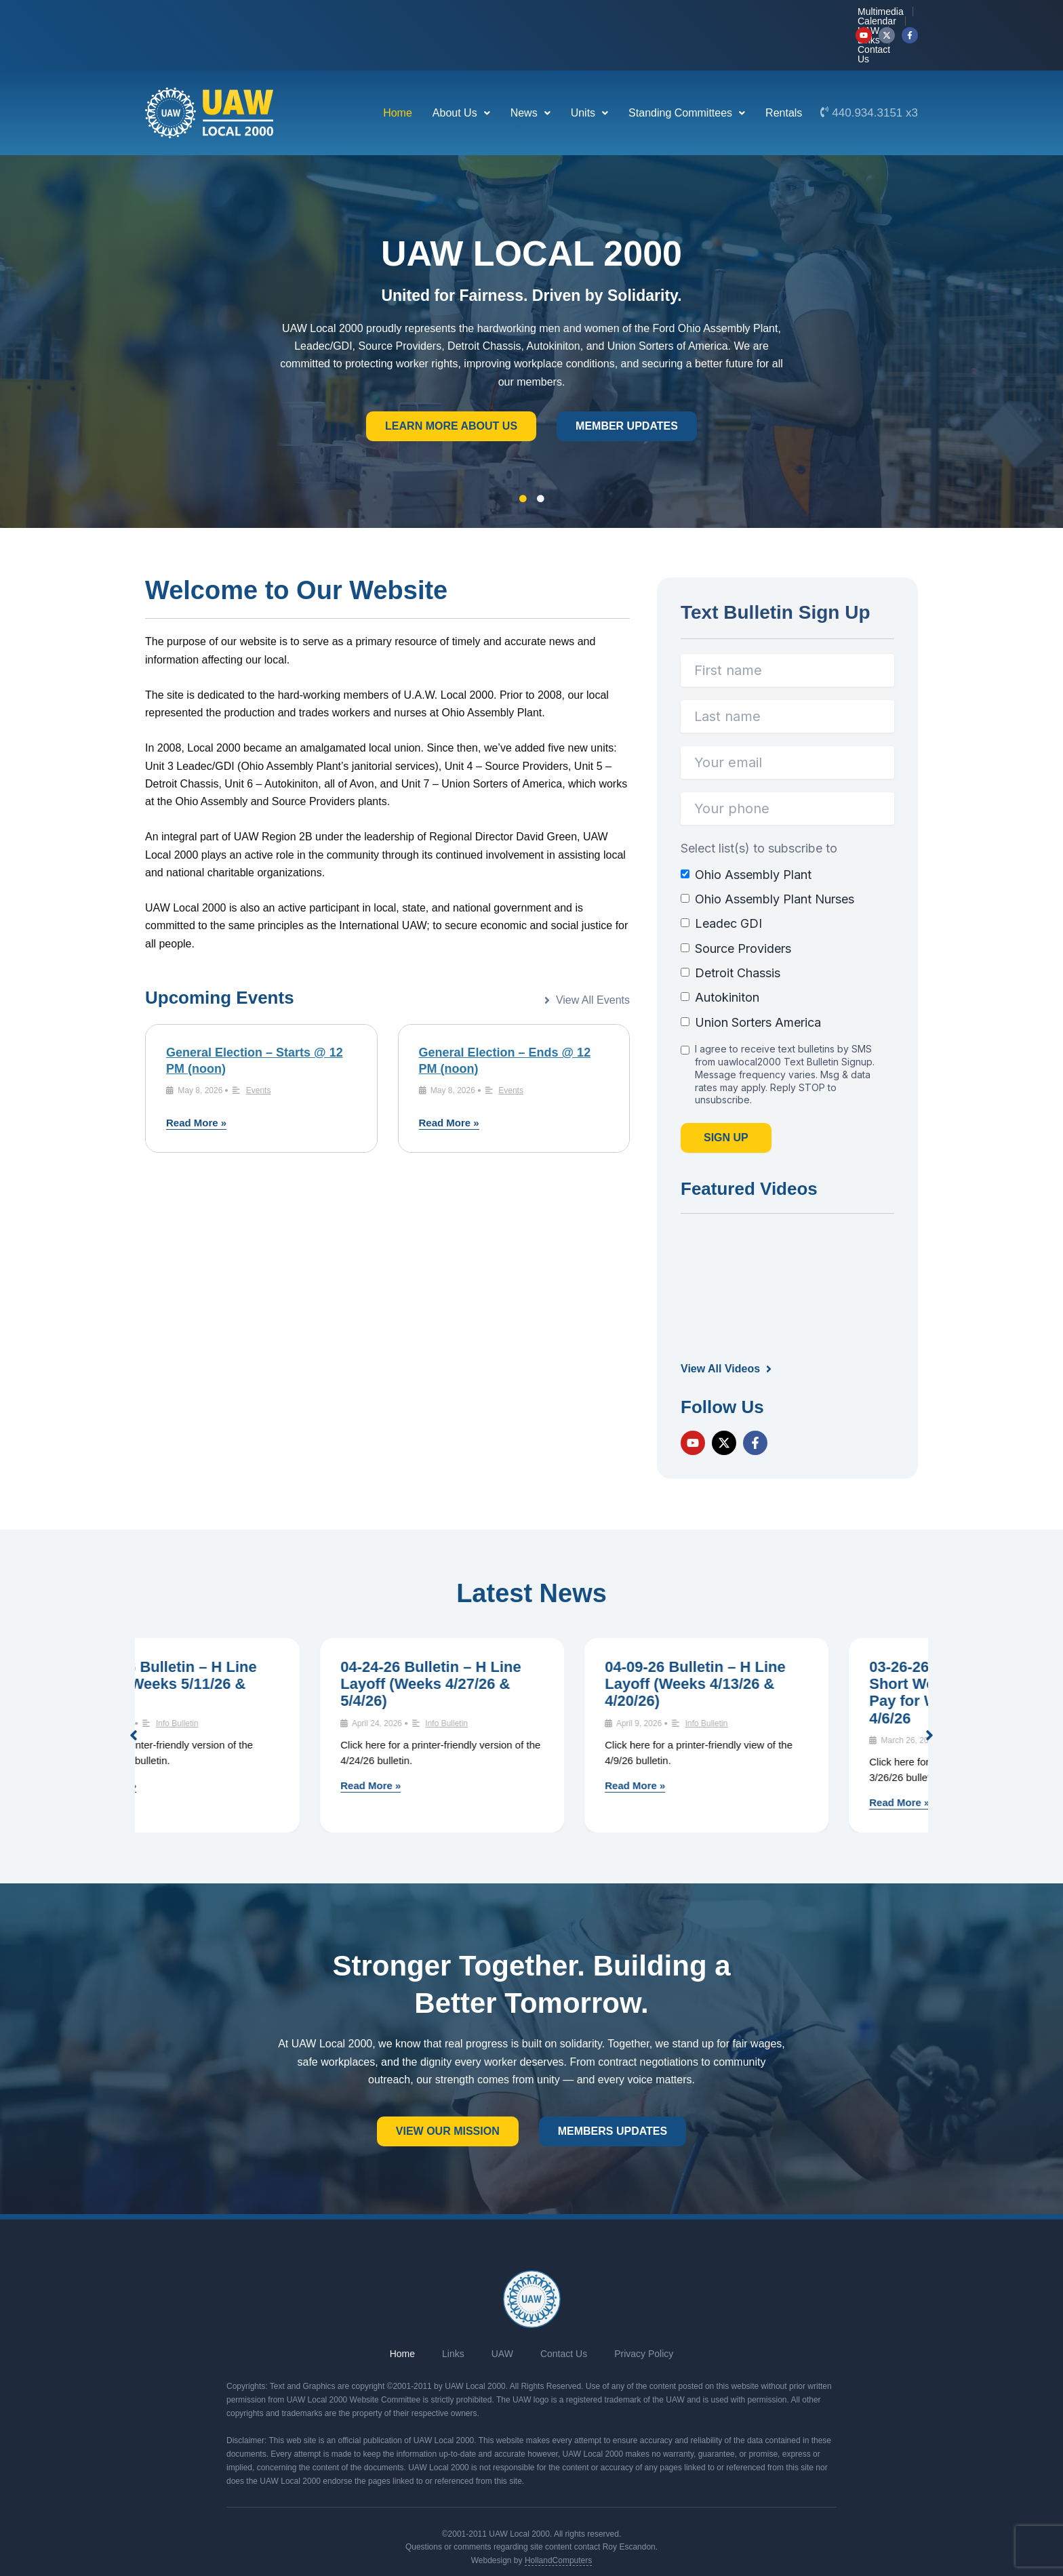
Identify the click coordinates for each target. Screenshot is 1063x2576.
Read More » (196, 1082)
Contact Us (816, 15)
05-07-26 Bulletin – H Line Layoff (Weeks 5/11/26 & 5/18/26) (255, 1643)
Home (397, 72)
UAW (723, 15)
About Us (461, 72)
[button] (461, 72)
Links (764, 15)
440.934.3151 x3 (875, 72)
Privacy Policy (643, 2313)
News (530, 72)
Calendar (675, 15)
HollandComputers (558, 2519)
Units (589, 72)
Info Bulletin (266, 1683)
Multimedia (614, 15)
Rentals (783, 72)
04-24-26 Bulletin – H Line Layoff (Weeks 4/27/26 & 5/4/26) (520, 1643)
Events (258, 1050)
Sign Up (726, 1097)
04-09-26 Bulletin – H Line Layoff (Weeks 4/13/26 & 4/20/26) (784, 1643)
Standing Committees (686, 72)
